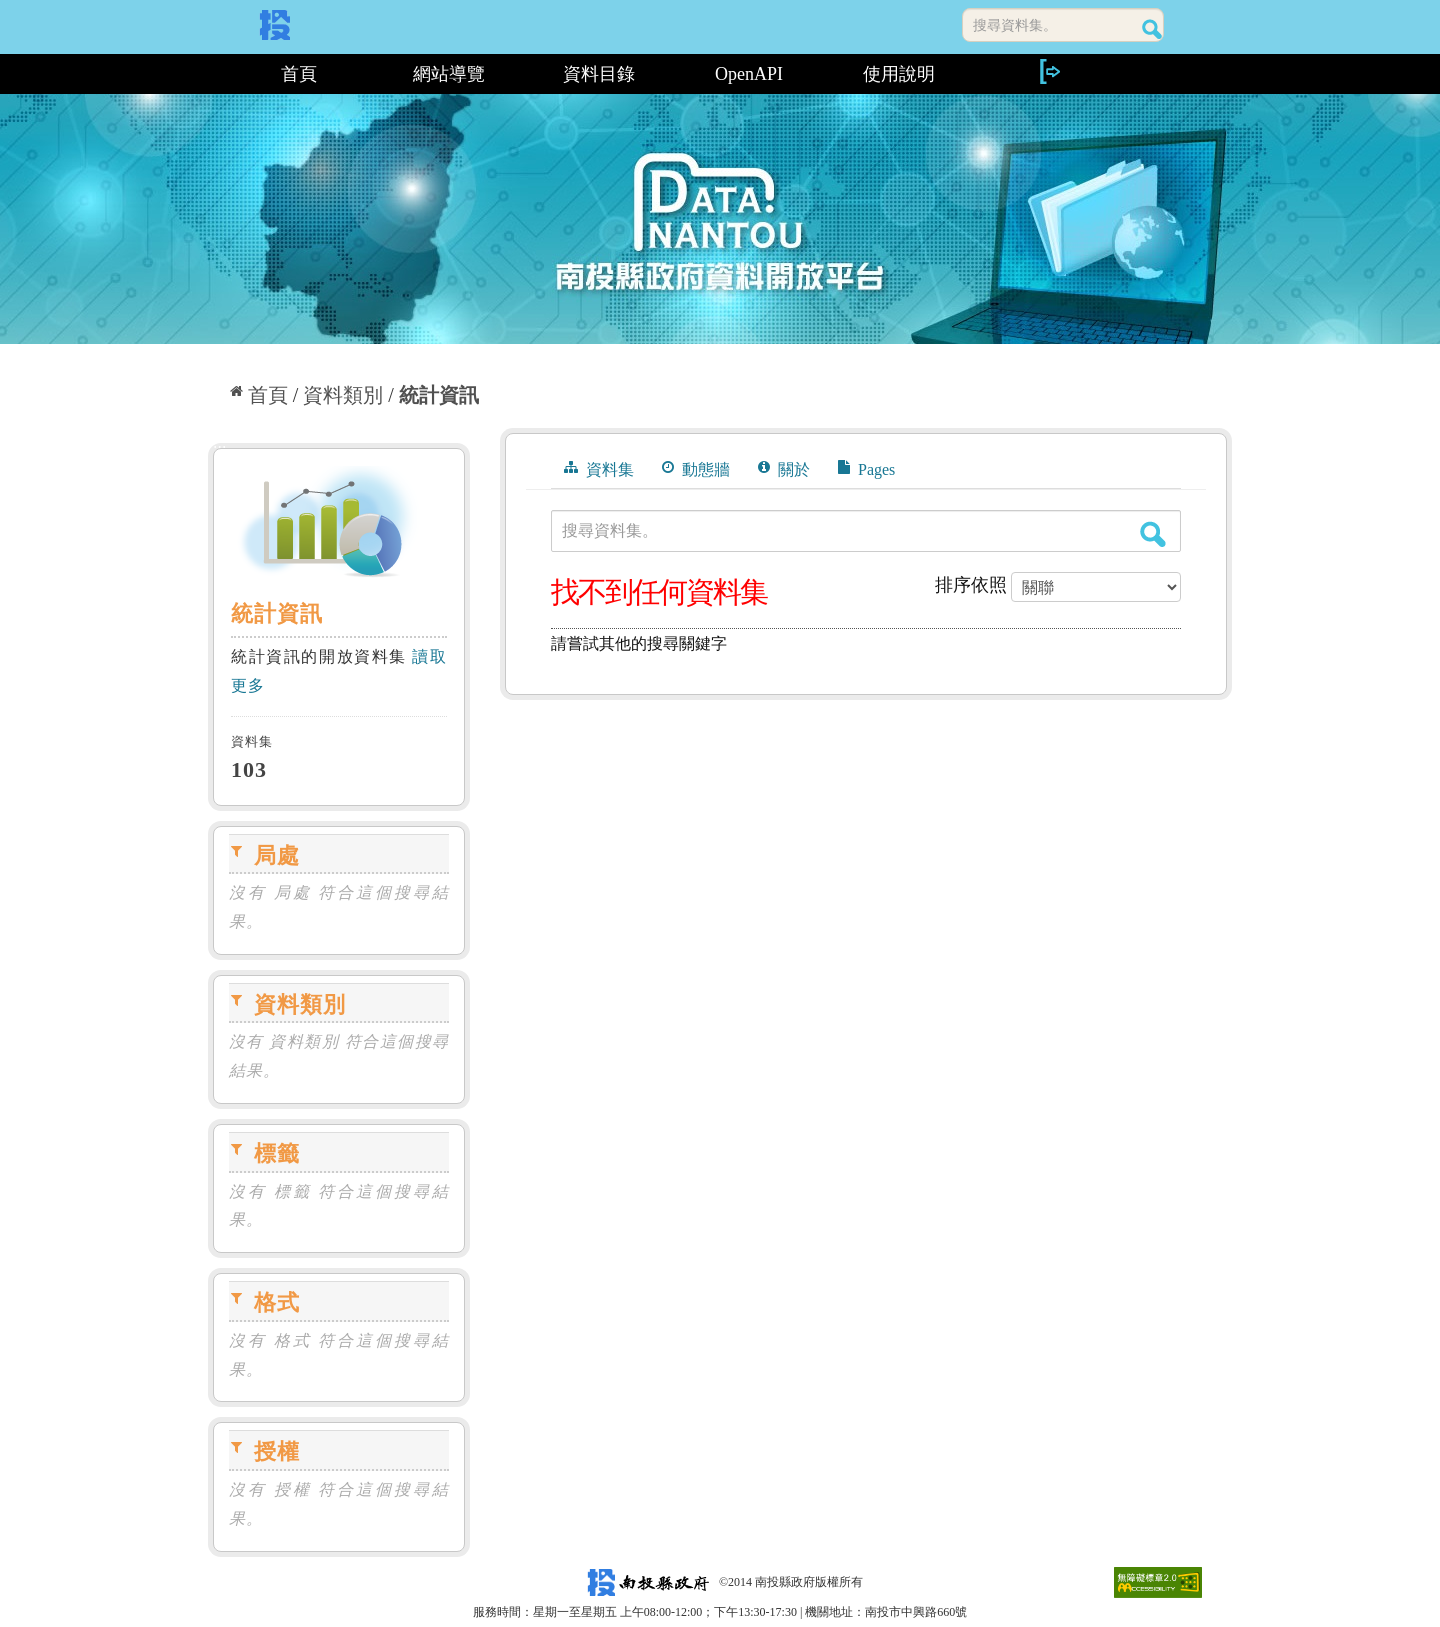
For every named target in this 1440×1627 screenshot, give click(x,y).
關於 (784, 469)
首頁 (299, 74)
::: (215, 74)
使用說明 (899, 74)
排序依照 (971, 585)
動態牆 (696, 469)
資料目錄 (599, 74)
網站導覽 (449, 74)
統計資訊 (439, 395)
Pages (866, 469)
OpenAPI (749, 74)
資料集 (599, 469)
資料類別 (343, 395)
